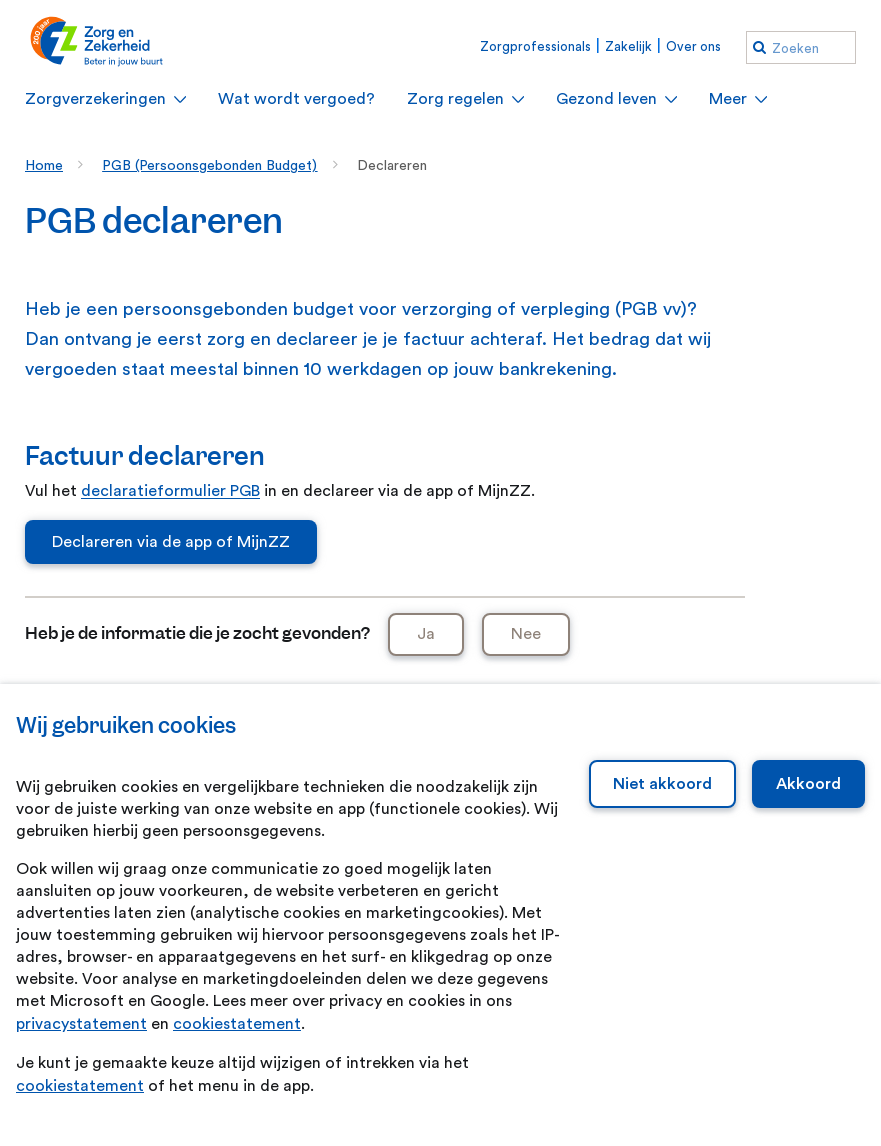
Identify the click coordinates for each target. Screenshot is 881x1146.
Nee (526, 634)
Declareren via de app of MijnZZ (171, 542)
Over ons (693, 46)
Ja (426, 634)
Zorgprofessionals (535, 46)
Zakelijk (628, 46)
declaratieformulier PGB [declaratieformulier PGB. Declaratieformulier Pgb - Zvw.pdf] (170, 491)
